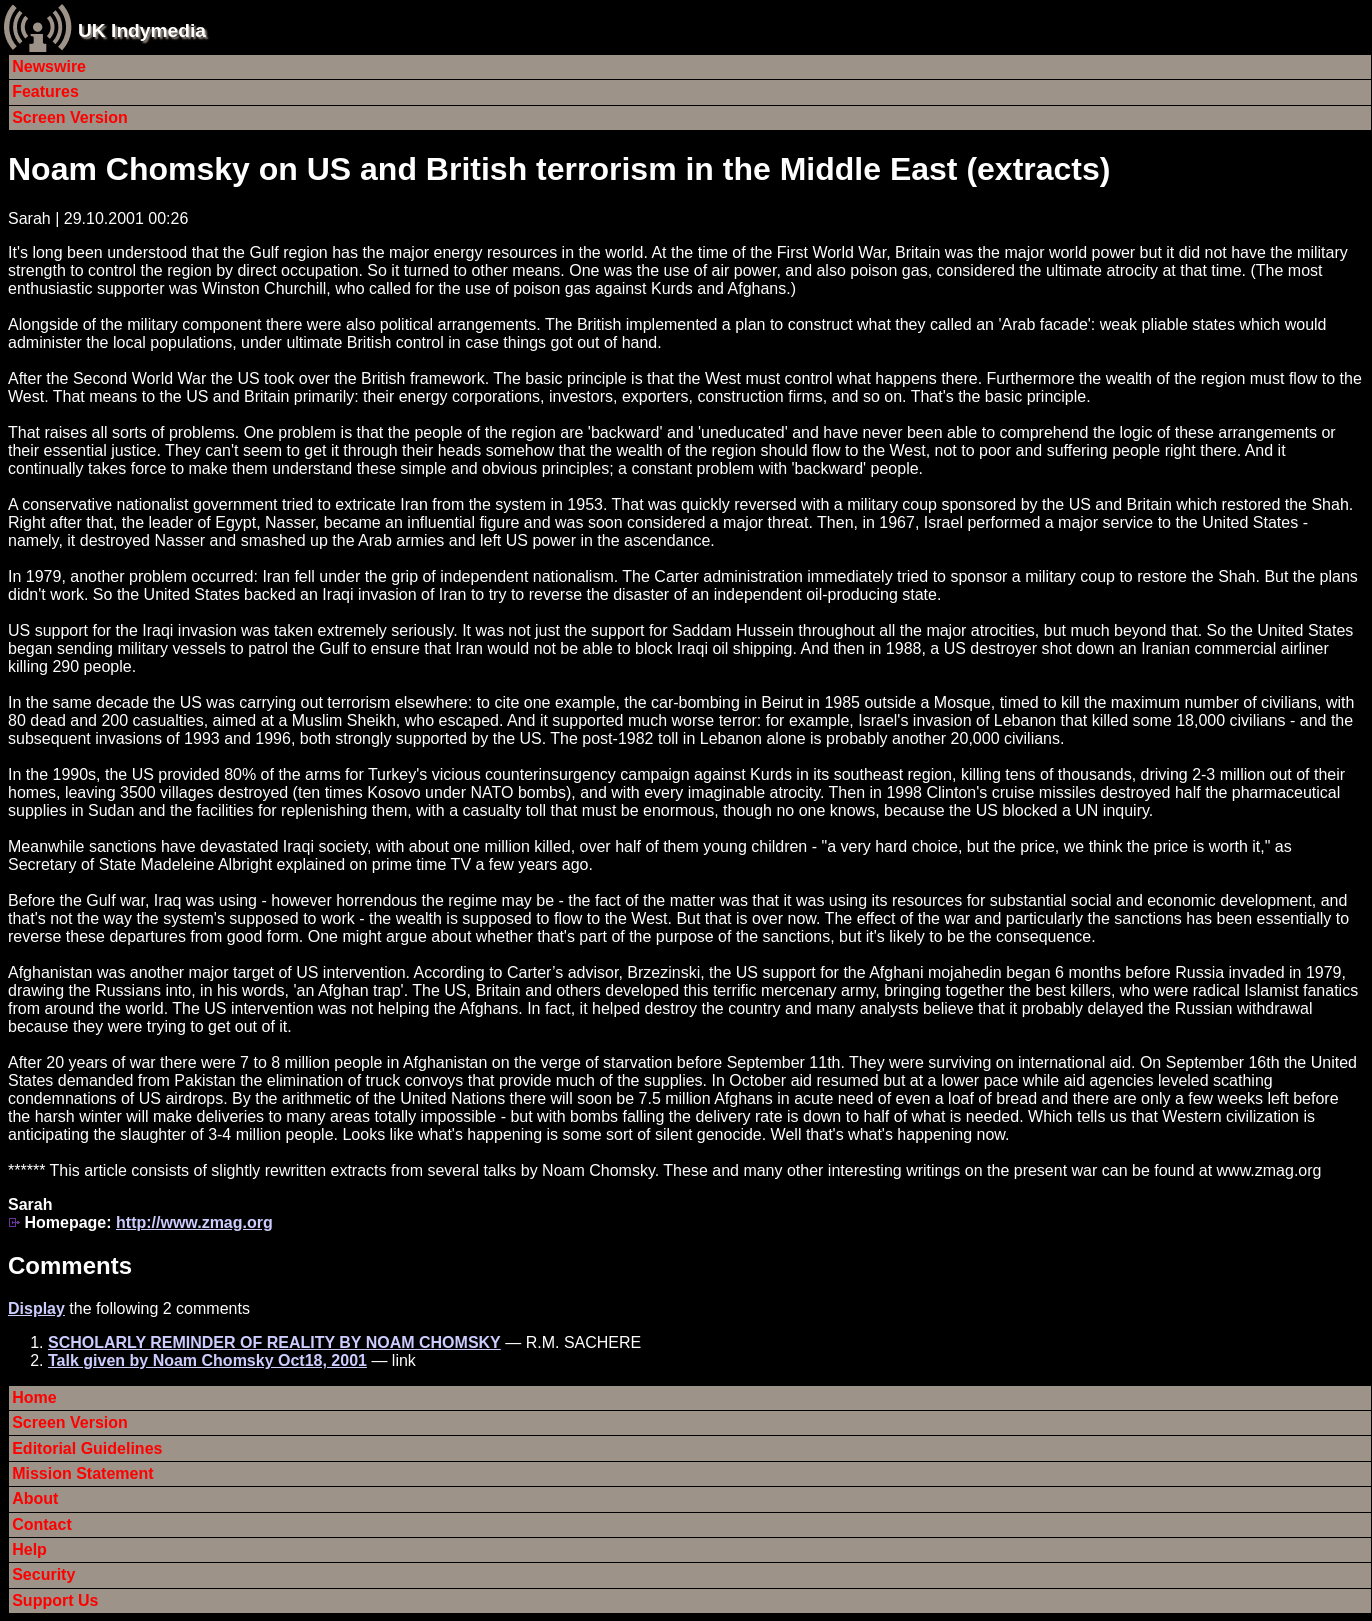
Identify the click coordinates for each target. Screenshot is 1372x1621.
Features (45, 91)
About (35, 1498)
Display (36, 1308)
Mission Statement (82, 1473)
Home (34, 1397)
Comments (70, 1265)
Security (43, 1574)
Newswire (49, 66)
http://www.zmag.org (194, 1222)
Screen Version (70, 117)
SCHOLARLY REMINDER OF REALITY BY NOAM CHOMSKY (274, 1342)
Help (29, 1549)
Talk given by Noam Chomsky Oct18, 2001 (207, 1360)
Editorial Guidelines (87, 1448)
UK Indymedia (142, 30)
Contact (42, 1524)
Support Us (55, 1600)
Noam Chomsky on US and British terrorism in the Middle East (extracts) (559, 169)
